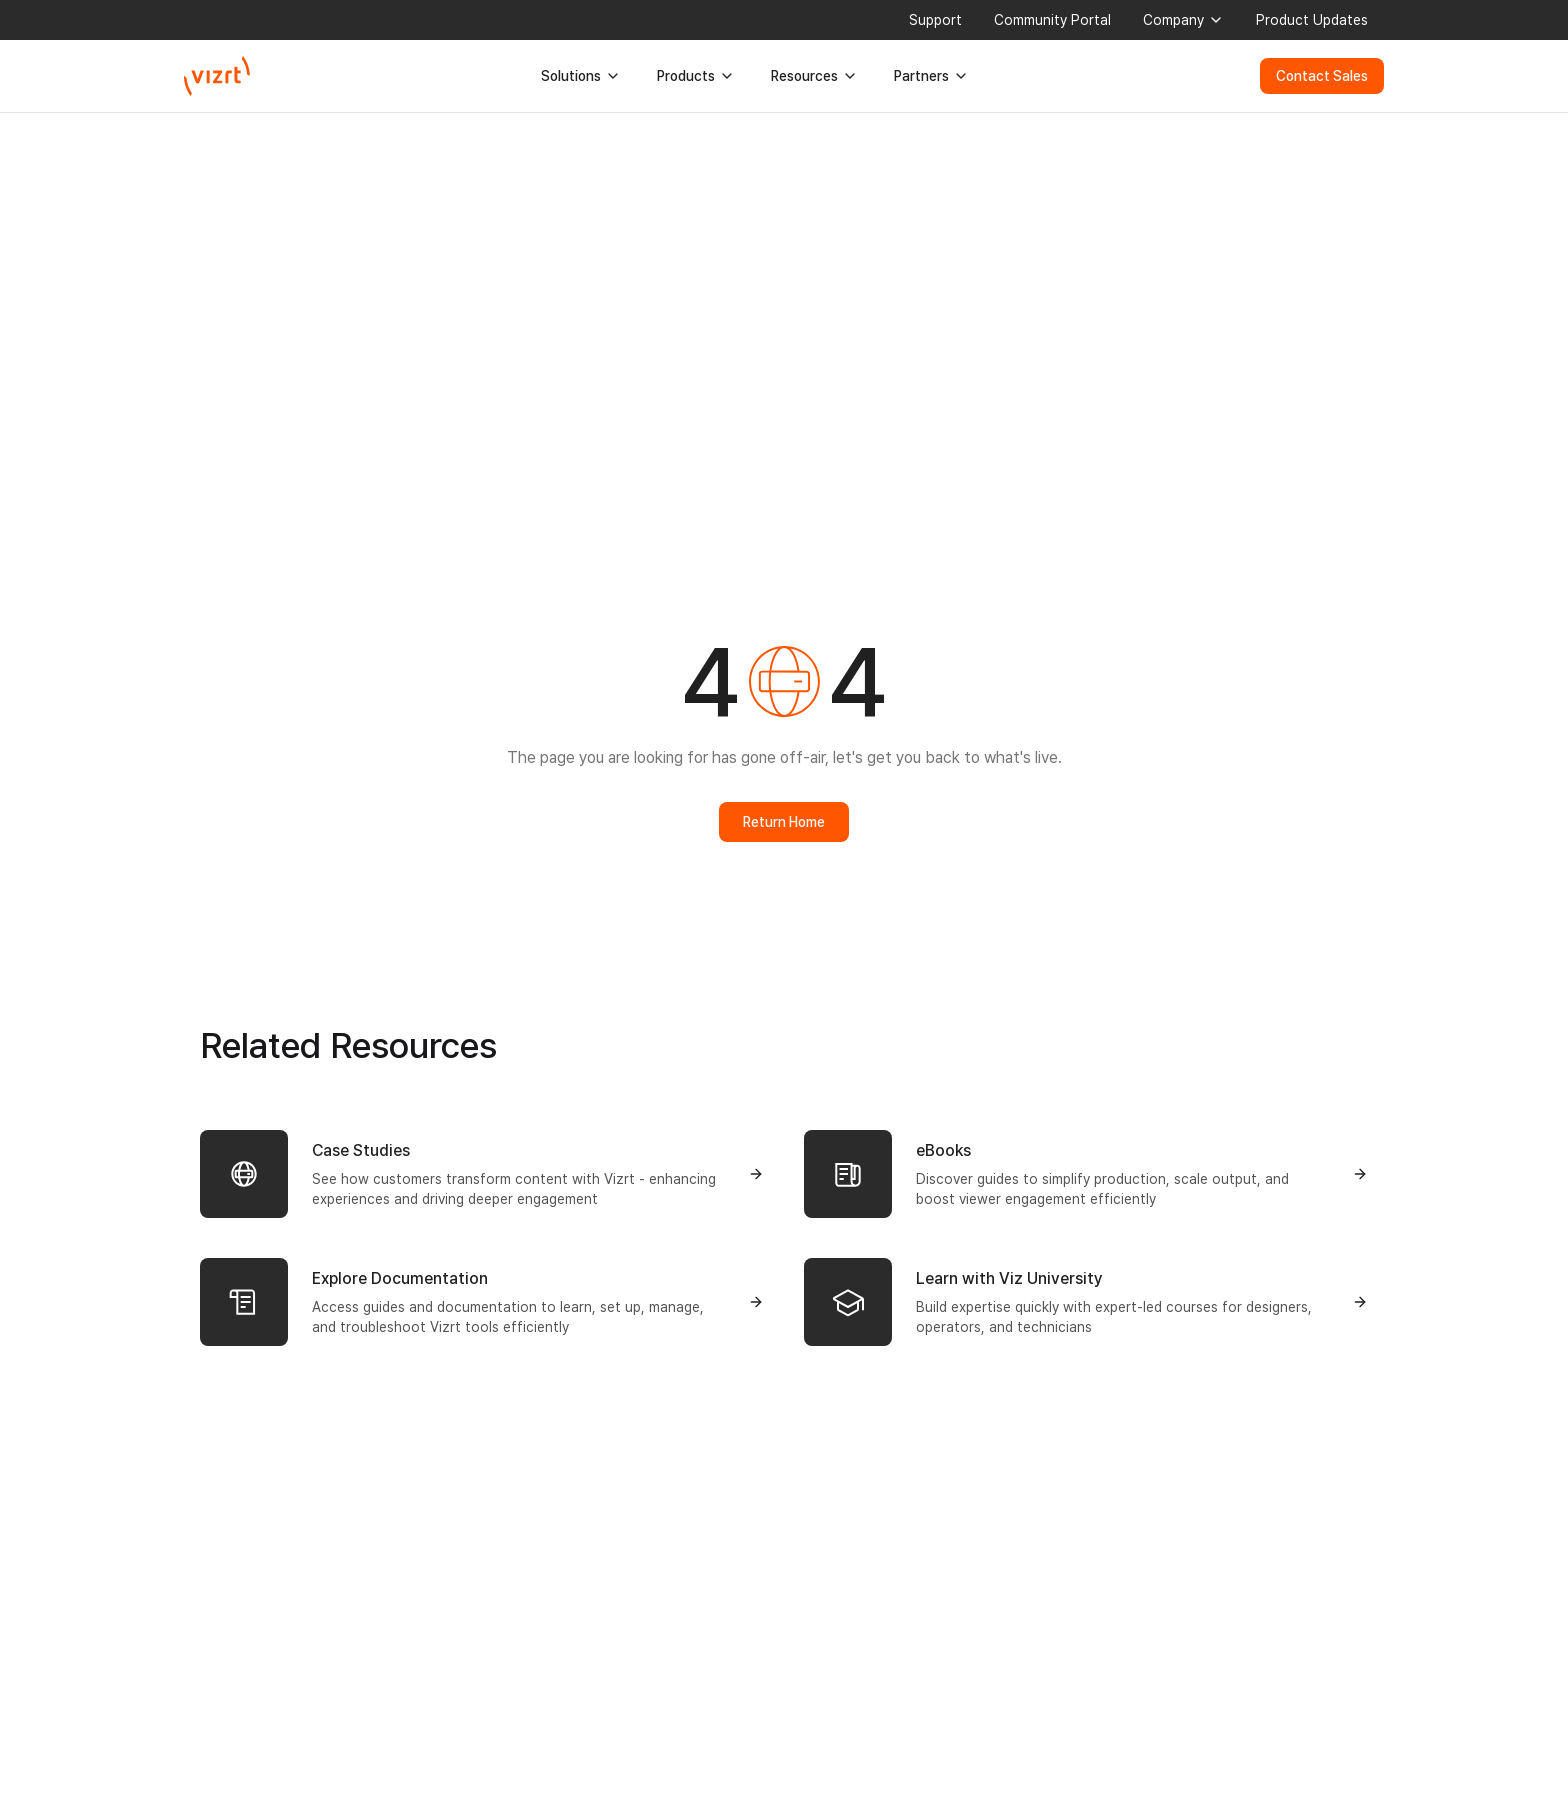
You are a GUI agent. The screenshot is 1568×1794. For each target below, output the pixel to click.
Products (696, 76)
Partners (931, 76)
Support (935, 20)
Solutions (581, 76)
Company (1183, 20)
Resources (814, 76)
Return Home (784, 822)
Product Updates (1312, 20)
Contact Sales (1322, 76)
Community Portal (1052, 20)
